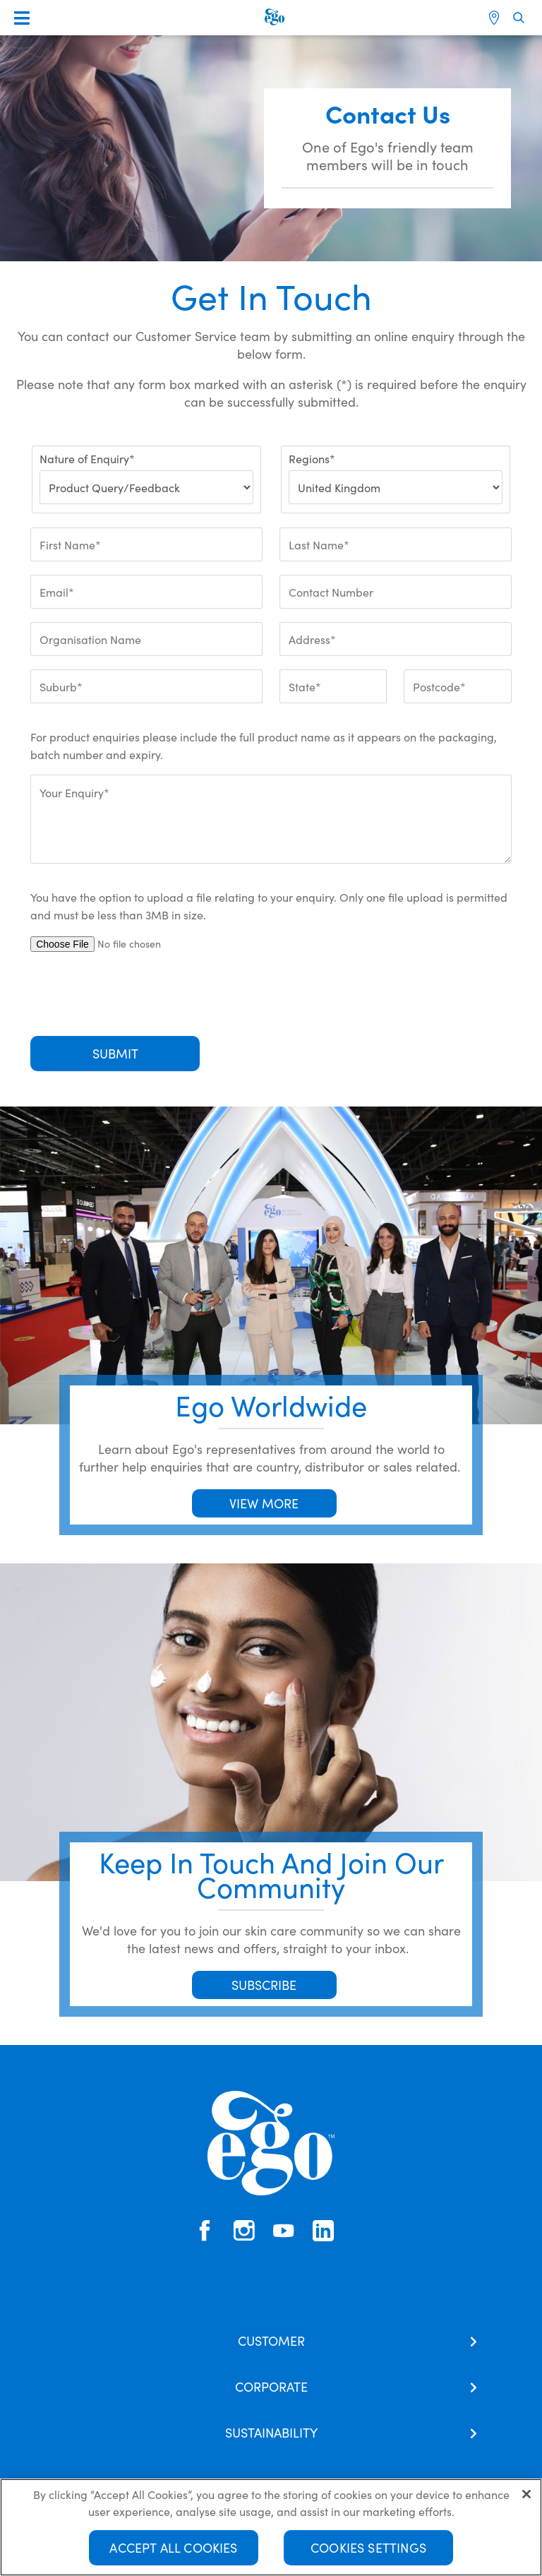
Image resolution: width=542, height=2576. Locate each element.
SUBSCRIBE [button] (263, 1984)
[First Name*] (146, 544)
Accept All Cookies (173, 2551)
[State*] (333, 686)
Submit (115, 1053)
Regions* (312, 458)
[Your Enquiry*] (271, 819)
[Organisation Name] (146, 639)
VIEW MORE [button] (264, 1503)
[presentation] (137, 994)
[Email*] (146, 592)
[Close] (526, 2498)
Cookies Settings (368, 2551)
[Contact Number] (395, 592)
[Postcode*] (457, 686)
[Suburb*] (146, 686)
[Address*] (395, 639)
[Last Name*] (395, 544)
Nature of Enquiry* (87, 458)
